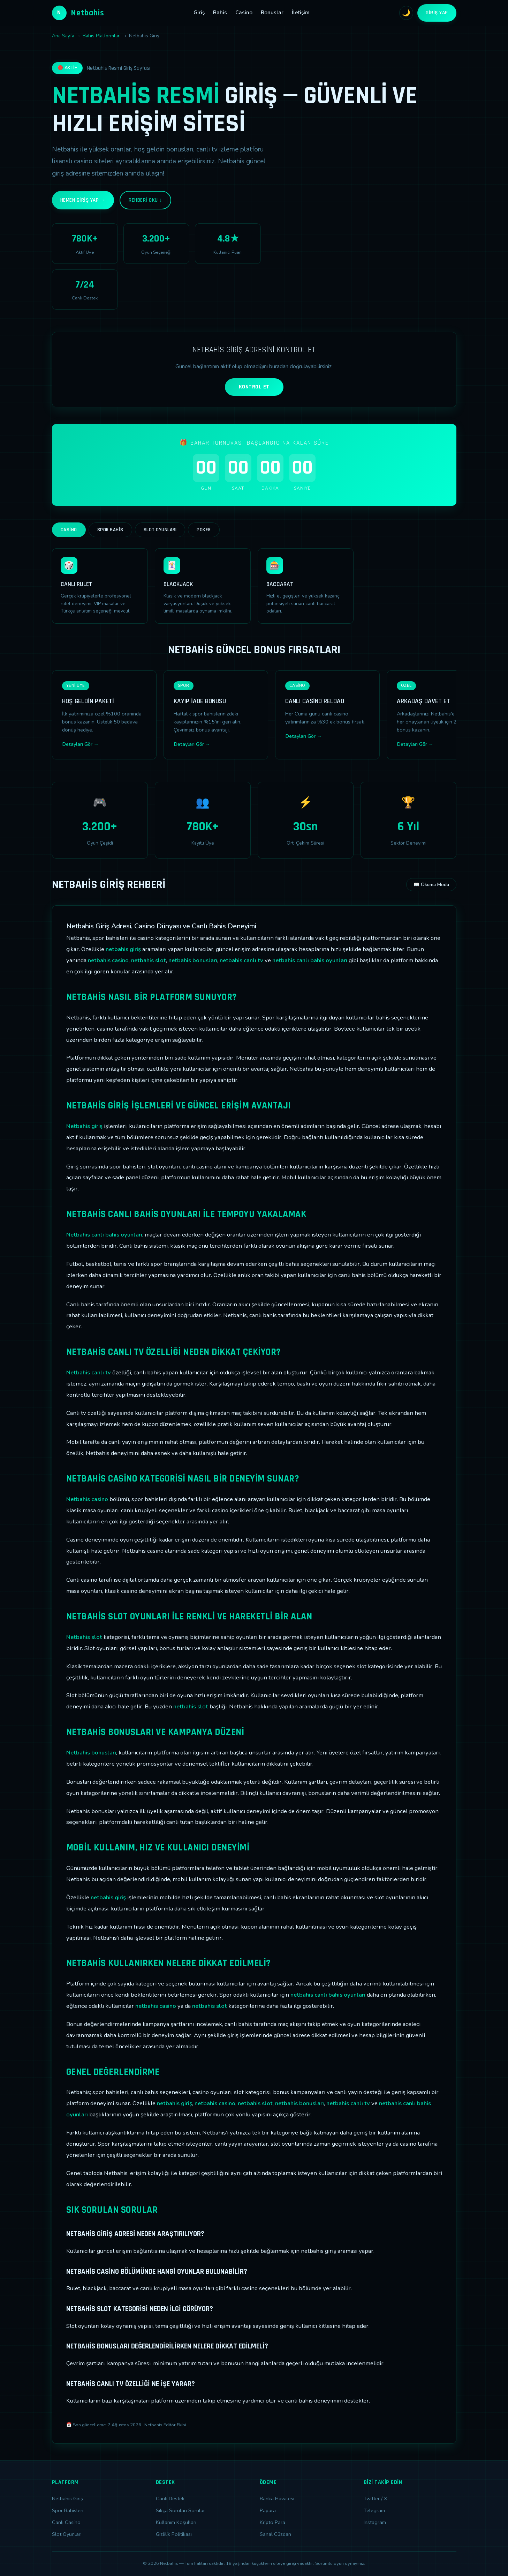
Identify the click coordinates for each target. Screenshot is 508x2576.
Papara (268, 2510)
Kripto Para (272, 2522)
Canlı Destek (170, 2498)
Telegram (374, 2510)
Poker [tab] (204, 530)
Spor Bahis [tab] (110, 530)
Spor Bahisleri (67, 2510)
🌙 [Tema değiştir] (406, 12)
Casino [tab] (69, 530)
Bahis (220, 12)
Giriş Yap (437, 12)
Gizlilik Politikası (174, 2534)
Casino (243, 12)
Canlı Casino (66, 2522)
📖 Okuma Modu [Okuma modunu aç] (431, 884)
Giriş (199, 12)
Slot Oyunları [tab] (160, 530)
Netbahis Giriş (67, 2498)
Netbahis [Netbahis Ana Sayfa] (78, 13)
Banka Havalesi (277, 2498)
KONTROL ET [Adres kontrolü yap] (254, 387)
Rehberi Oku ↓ (145, 200)
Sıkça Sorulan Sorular (180, 2510)
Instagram (375, 2522)
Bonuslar (272, 12)
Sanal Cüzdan (275, 2534)
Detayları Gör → (80, 744)
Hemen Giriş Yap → (83, 200)
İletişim (301, 12)
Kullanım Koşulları (176, 2522)
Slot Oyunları (67, 2534)
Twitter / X (375, 2498)
